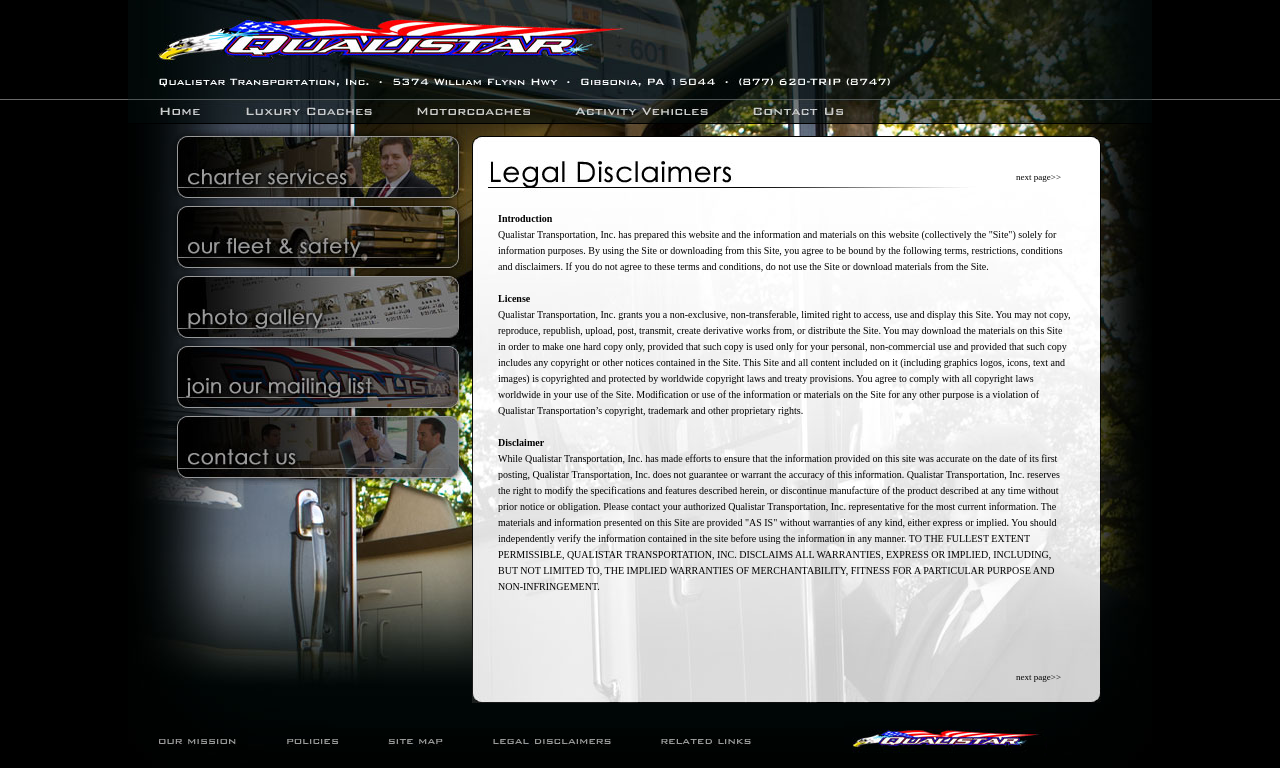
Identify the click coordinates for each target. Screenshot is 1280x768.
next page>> (1038, 177)
